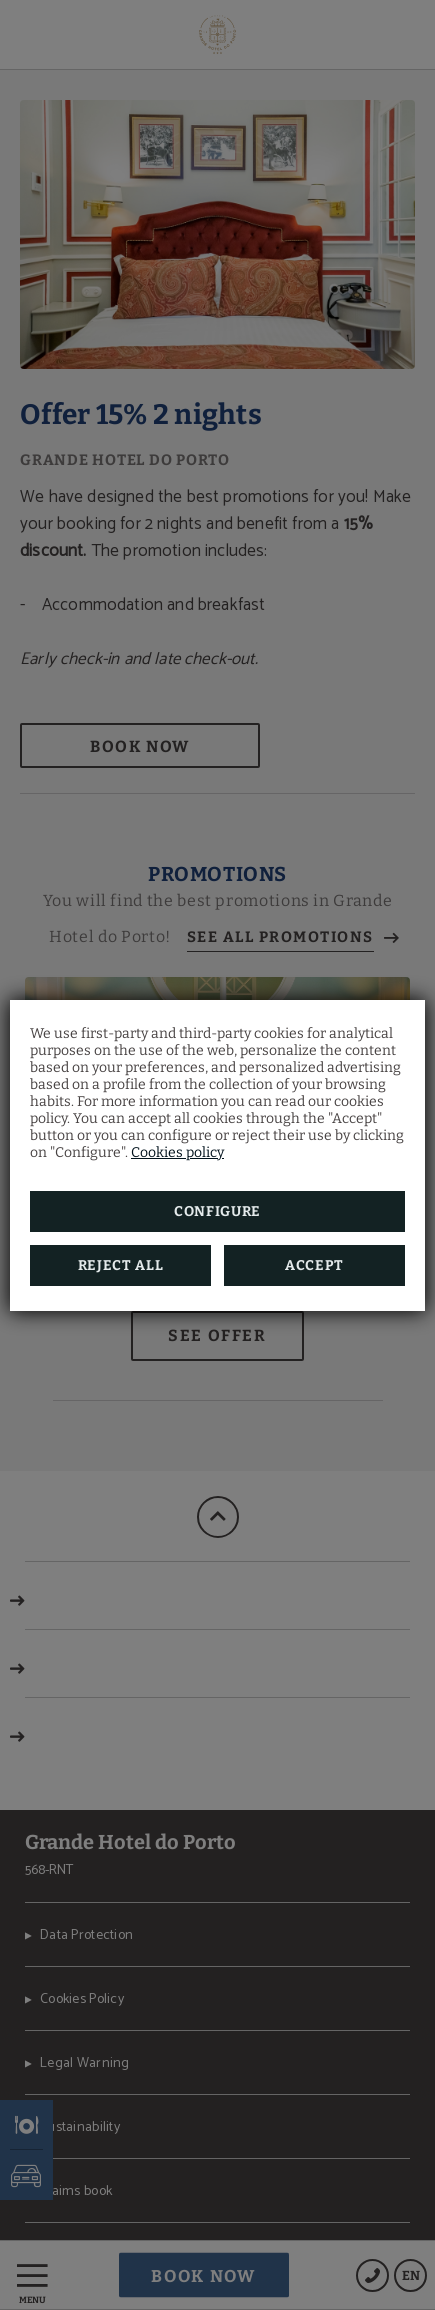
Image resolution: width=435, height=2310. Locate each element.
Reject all (121, 1265)
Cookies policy (177, 1152)
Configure (217, 1211)
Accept (314, 1265)
